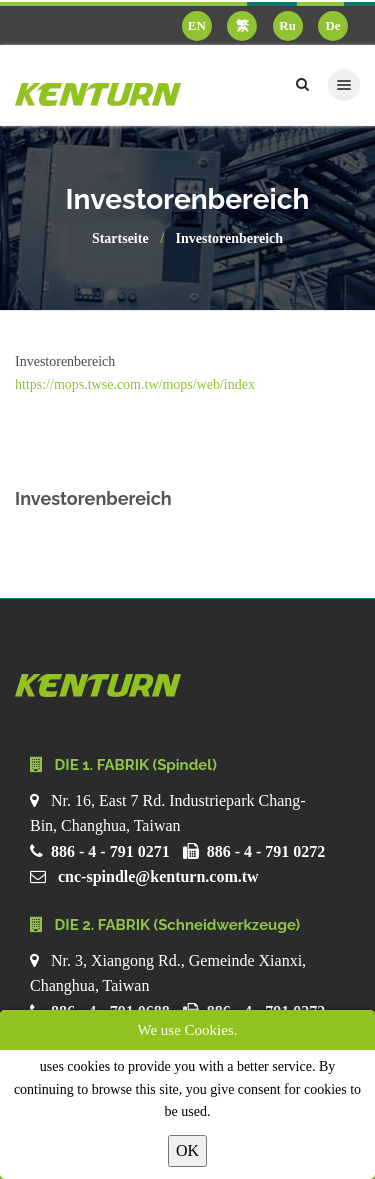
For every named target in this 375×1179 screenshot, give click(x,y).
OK (187, 1150)
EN (197, 25)
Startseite (120, 238)
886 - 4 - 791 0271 (110, 851)
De (332, 25)
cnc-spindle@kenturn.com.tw (158, 876)
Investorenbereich (230, 238)
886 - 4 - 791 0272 (266, 851)
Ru (287, 25)
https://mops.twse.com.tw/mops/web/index (135, 384)
